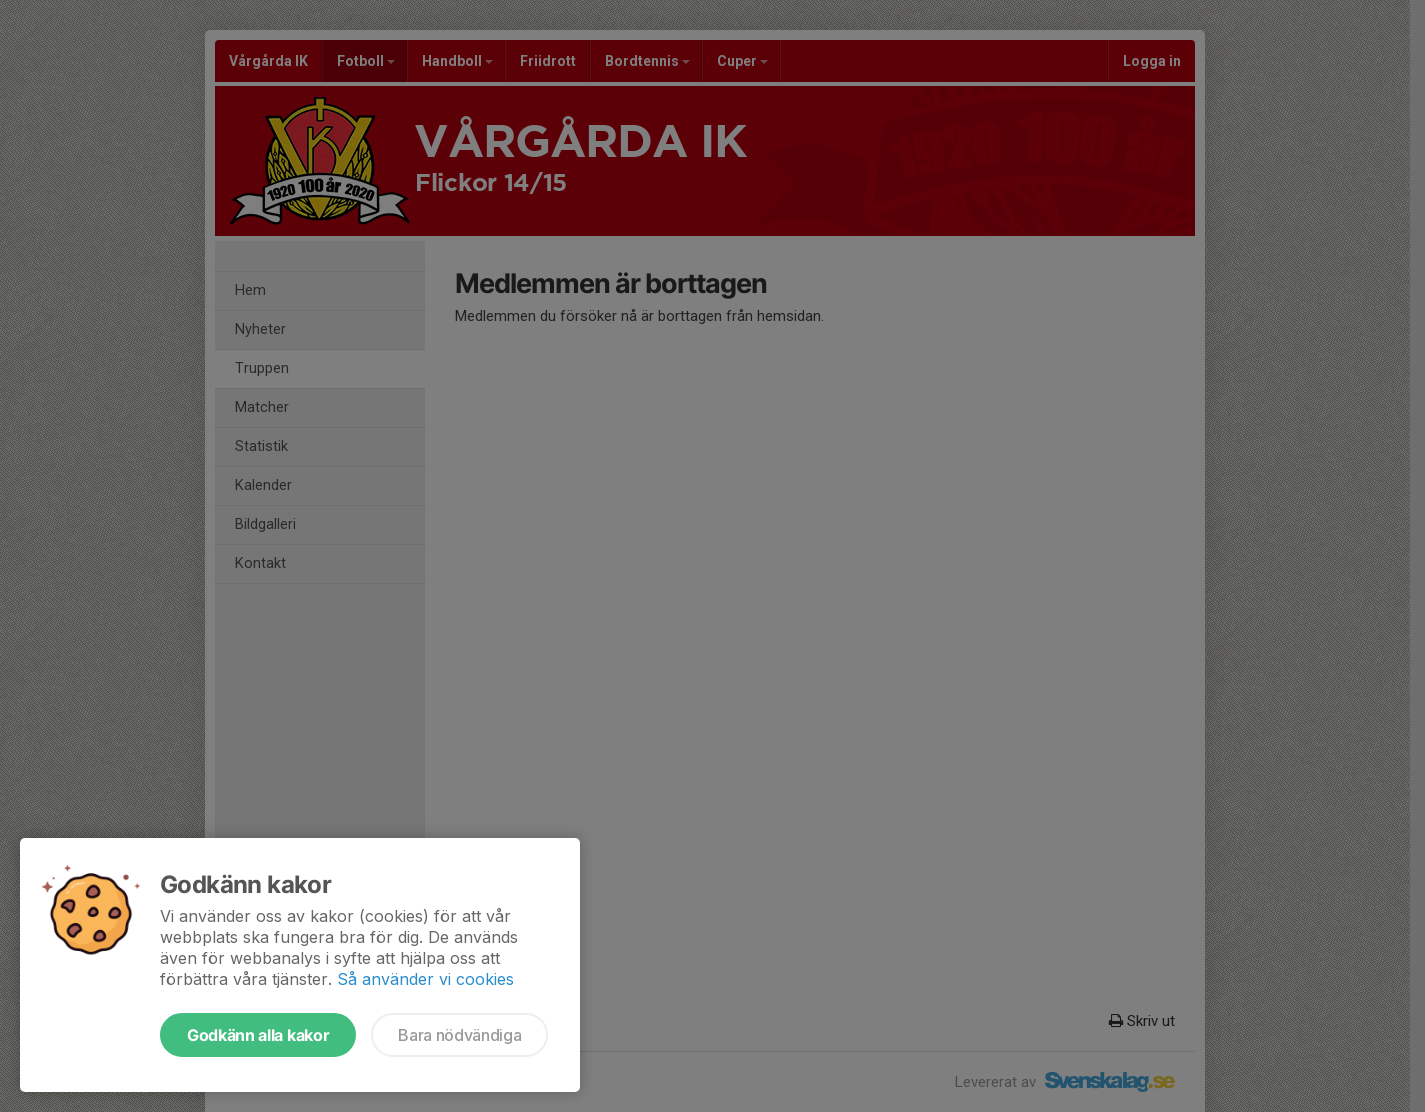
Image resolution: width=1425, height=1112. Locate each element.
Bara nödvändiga (459, 1035)
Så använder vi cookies (425, 979)
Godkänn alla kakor (258, 1035)
